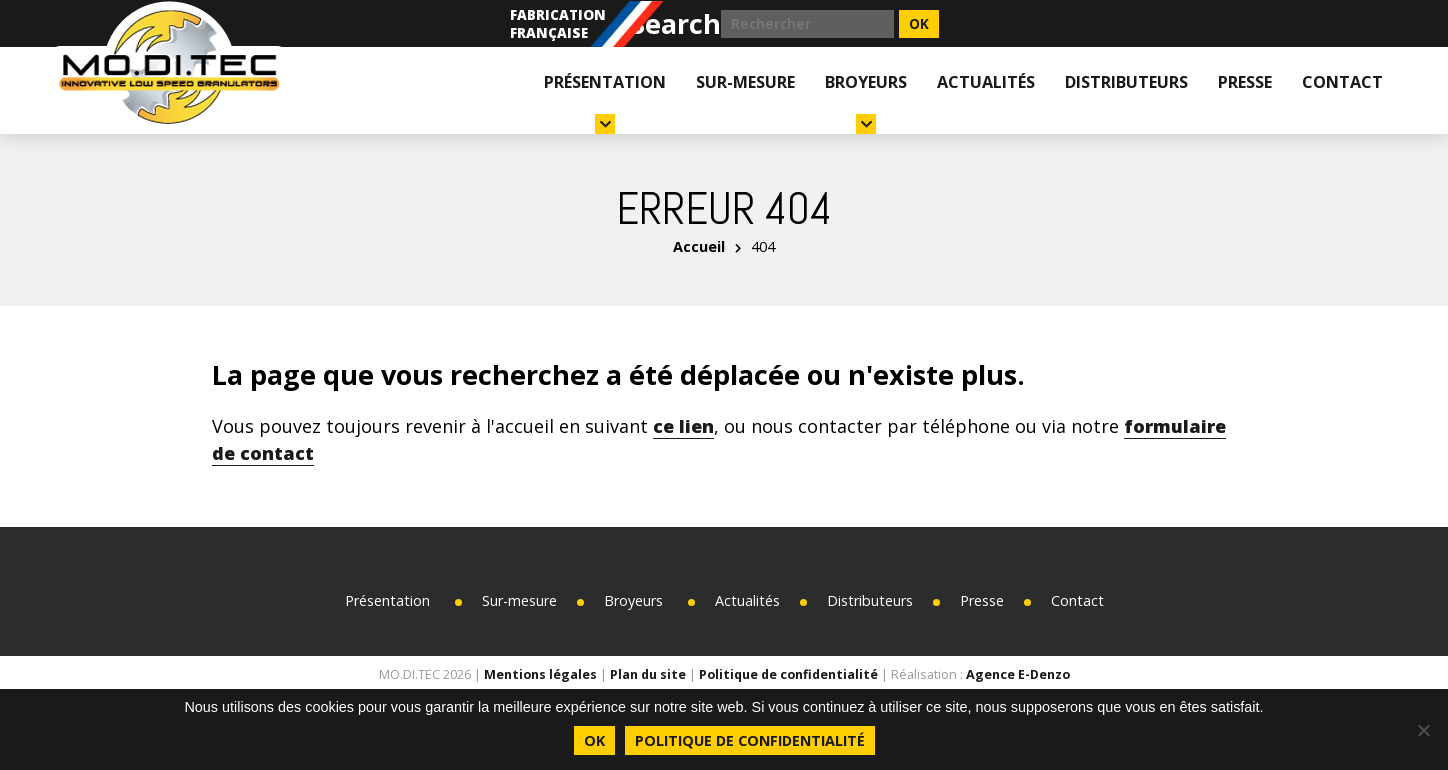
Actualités (986, 82)
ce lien (683, 426)
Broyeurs (866, 102)
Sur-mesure (745, 82)
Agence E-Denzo (1018, 674)
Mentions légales (540, 674)
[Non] (1423, 730)
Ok (594, 740)
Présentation (605, 102)
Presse (1245, 82)
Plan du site (648, 674)
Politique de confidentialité (788, 674)
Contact (1342, 82)
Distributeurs (1126, 82)
